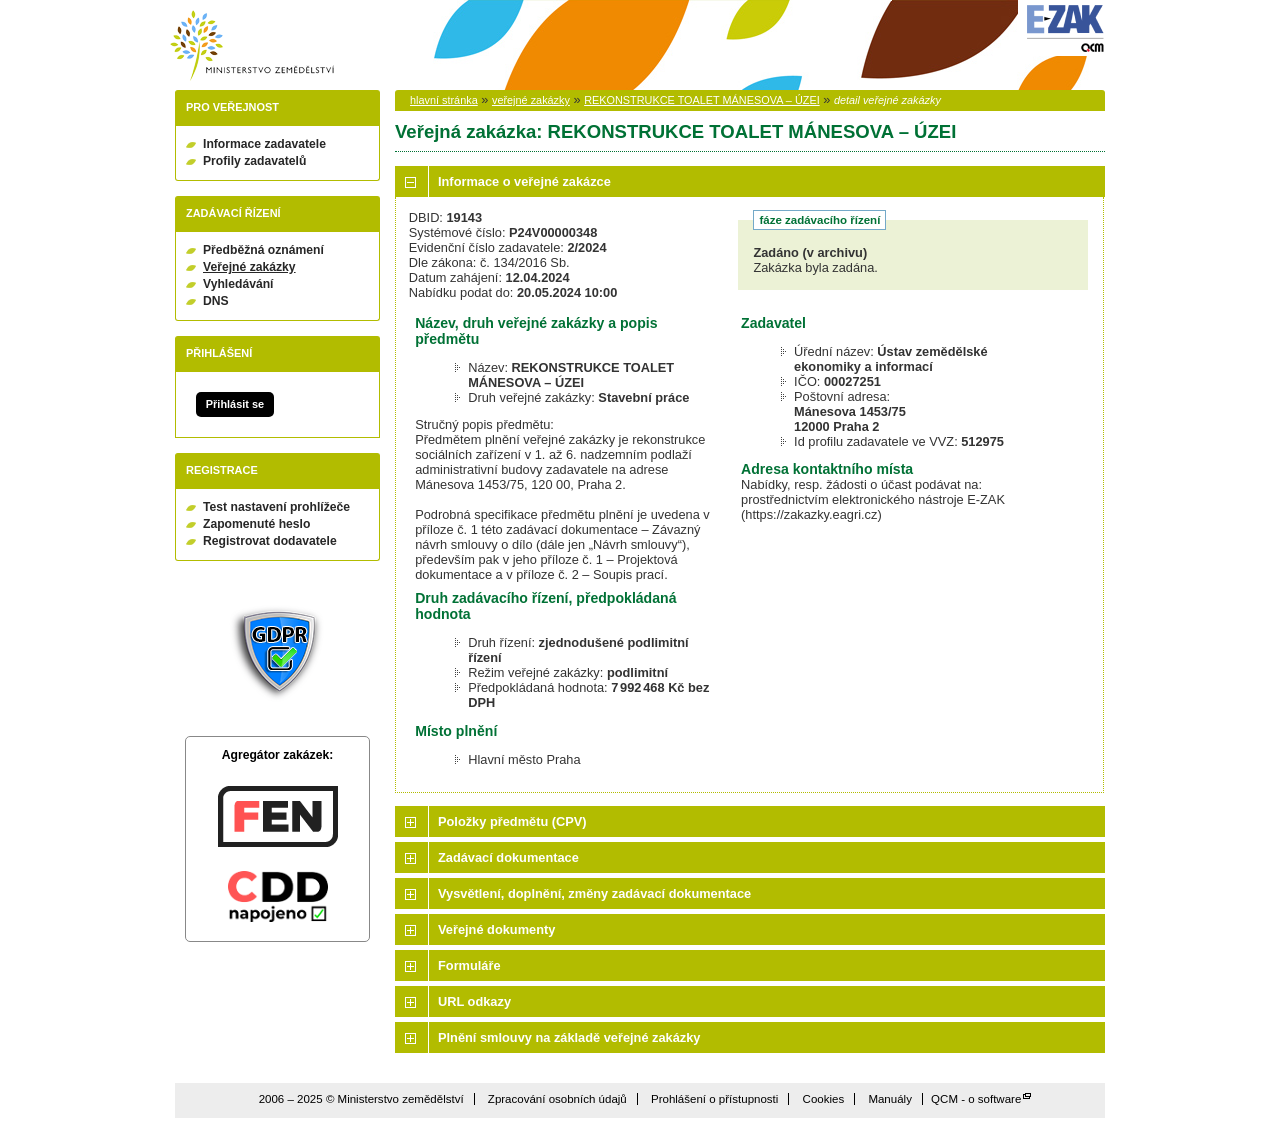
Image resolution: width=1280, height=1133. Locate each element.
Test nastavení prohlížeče (276, 507)
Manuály (890, 1099)
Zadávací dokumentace (508, 857)
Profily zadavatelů (254, 161)
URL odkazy (474, 1001)
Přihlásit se (235, 404)
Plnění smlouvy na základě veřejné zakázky (569, 1037)
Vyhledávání (238, 284)
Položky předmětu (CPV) (512, 821)
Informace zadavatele (264, 144)
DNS (216, 301)
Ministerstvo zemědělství (252, 45)
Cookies (824, 1099)
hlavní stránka (444, 100)
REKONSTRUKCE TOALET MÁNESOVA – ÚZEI (701, 100)
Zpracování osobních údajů (557, 1099)
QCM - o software (976, 1099)
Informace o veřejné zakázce (524, 181)
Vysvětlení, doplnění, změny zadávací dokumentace (594, 893)
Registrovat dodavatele (270, 541)
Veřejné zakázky (249, 267)
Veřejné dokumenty (496, 929)
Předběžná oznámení (263, 250)
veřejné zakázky (531, 100)
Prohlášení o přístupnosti (714, 1099)
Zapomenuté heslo (256, 524)
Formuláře (469, 965)
